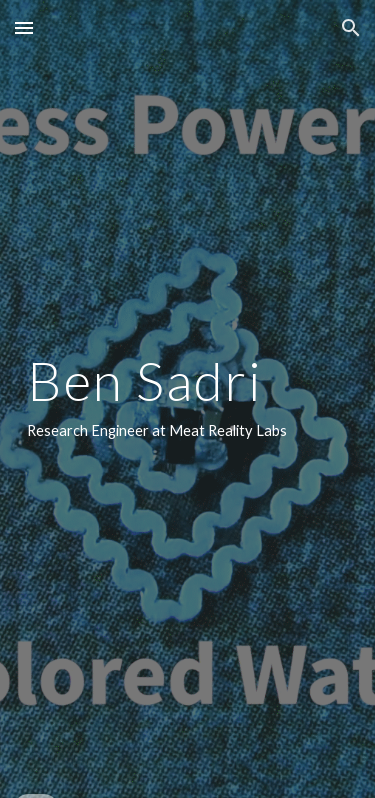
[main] (188, 399)
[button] (24, 27)
